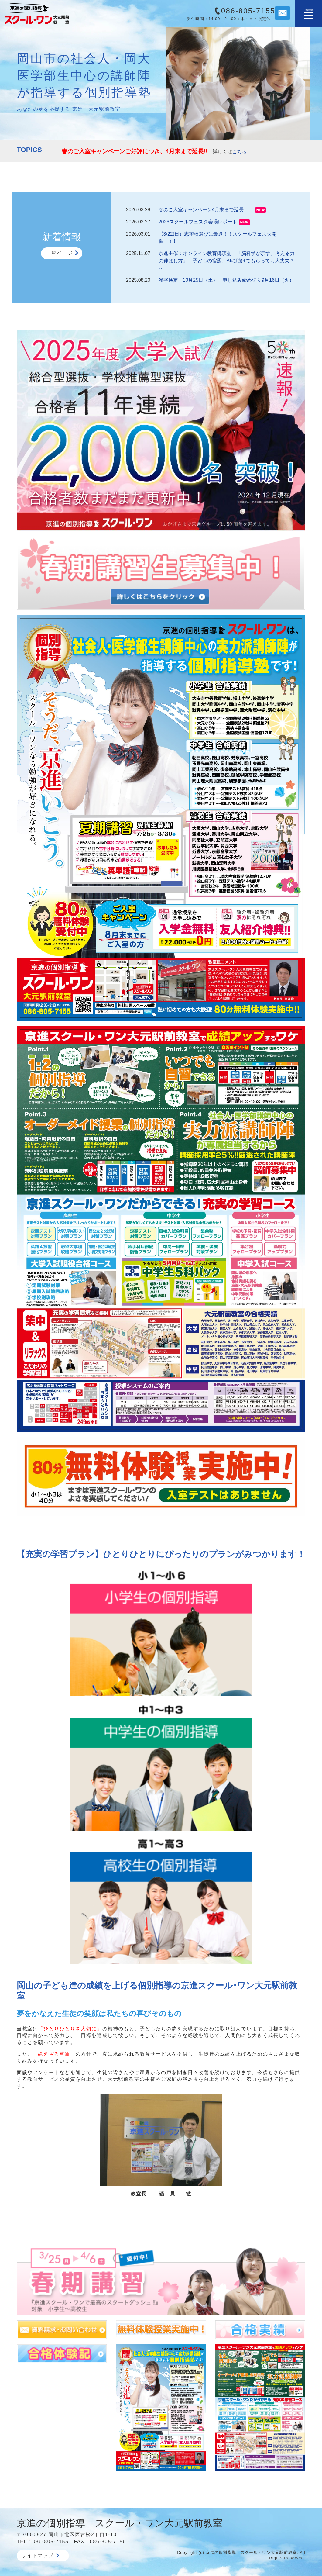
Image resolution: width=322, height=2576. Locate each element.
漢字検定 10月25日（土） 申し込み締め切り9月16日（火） (226, 280)
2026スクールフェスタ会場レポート (198, 221)
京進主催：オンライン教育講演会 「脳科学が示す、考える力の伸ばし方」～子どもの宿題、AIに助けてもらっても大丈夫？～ (227, 261)
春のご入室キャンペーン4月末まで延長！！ (206, 209)
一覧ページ (59, 253)
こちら (239, 151)
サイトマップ (40, 2555)
